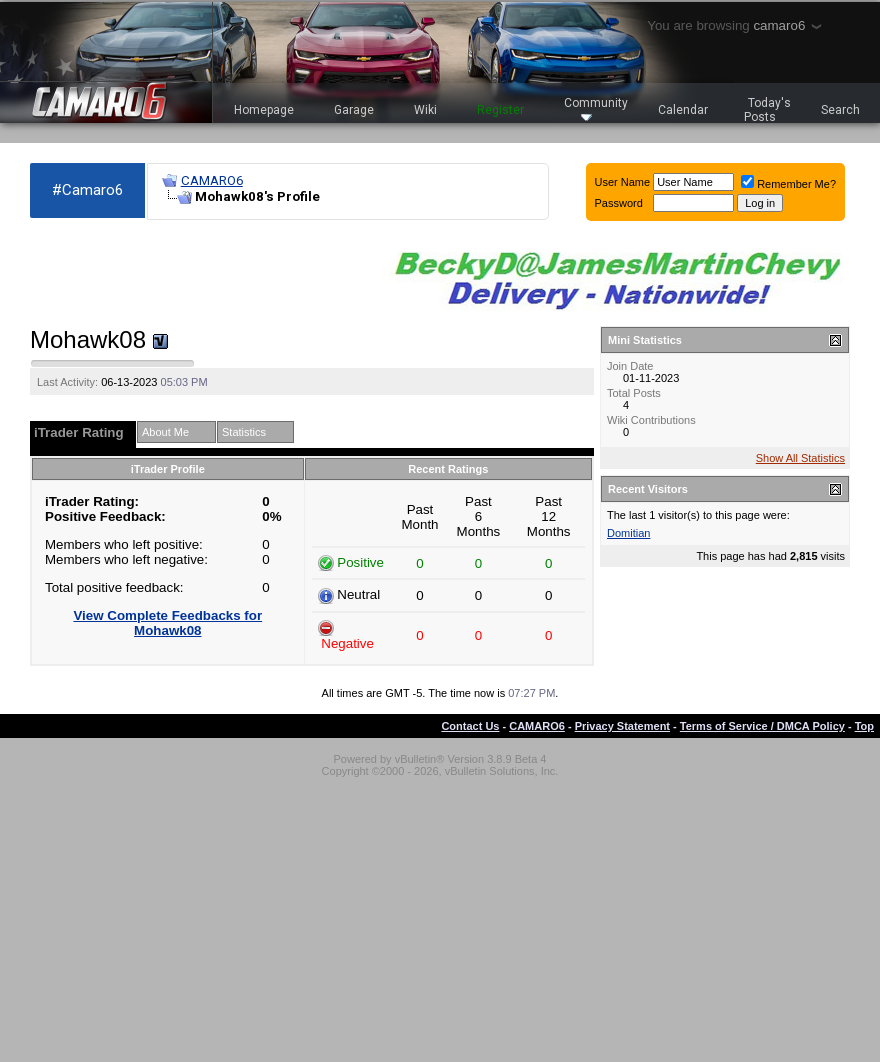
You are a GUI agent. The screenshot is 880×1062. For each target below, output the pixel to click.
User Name (623, 182)
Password (619, 203)
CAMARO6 (212, 180)
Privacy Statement (622, 726)
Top (864, 726)
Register (500, 110)
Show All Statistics (800, 458)
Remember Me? (788, 184)
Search (840, 110)
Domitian (628, 533)
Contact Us (470, 726)
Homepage (264, 110)
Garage (354, 110)
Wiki (425, 110)
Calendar (683, 110)
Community (596, 108)
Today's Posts (768, 110)
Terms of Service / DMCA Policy (762, 726)
